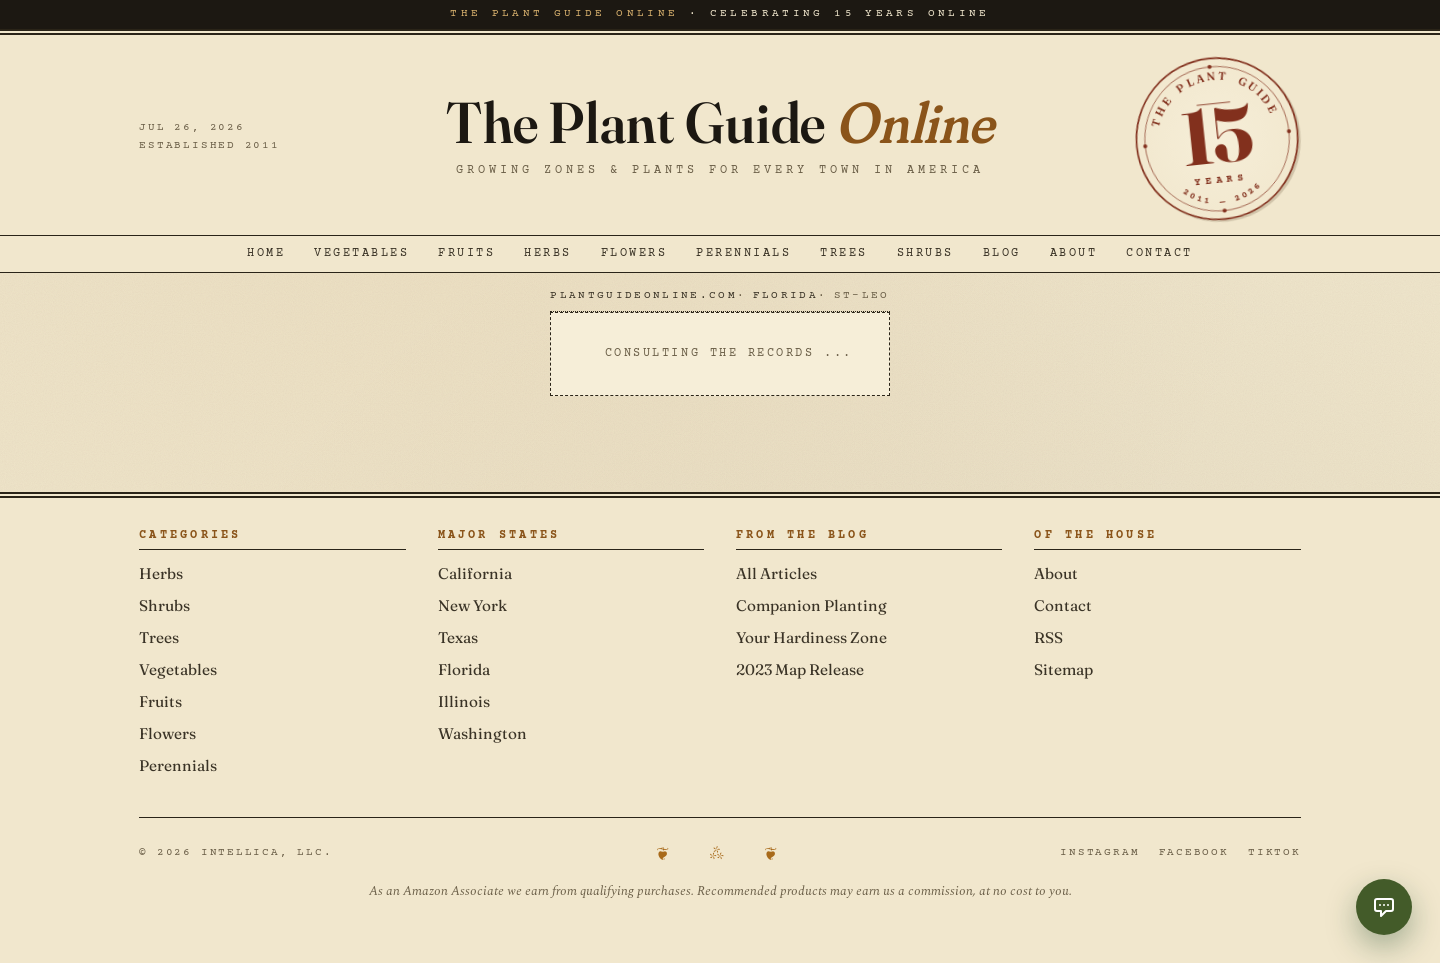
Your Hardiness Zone (811, 637)
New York (472, 605)
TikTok (1274, 852)
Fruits (466, 253)
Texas (458, 637)
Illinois (464, 701)
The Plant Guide (720, 122)
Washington (482, 733)
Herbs (548, 253)
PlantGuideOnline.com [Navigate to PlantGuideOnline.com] (643, 296)
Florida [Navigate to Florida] (785, 296)
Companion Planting (811, 605)
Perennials (743, 253)
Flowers (634, 253)
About (1074, 253)
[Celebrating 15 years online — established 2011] (1217, 138)
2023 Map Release (800, 669)
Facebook (1194, 852)
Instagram (1099, 852)
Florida (464, 669)
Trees (844, 253)
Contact (1159, 253)
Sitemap (1063, 669)
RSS (1048, 637)
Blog (1002, 253)
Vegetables (361, 253)
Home (266, 253)
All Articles (776, 573)
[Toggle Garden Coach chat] (1384, 907)
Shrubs (925, 253)
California (475, 573)
